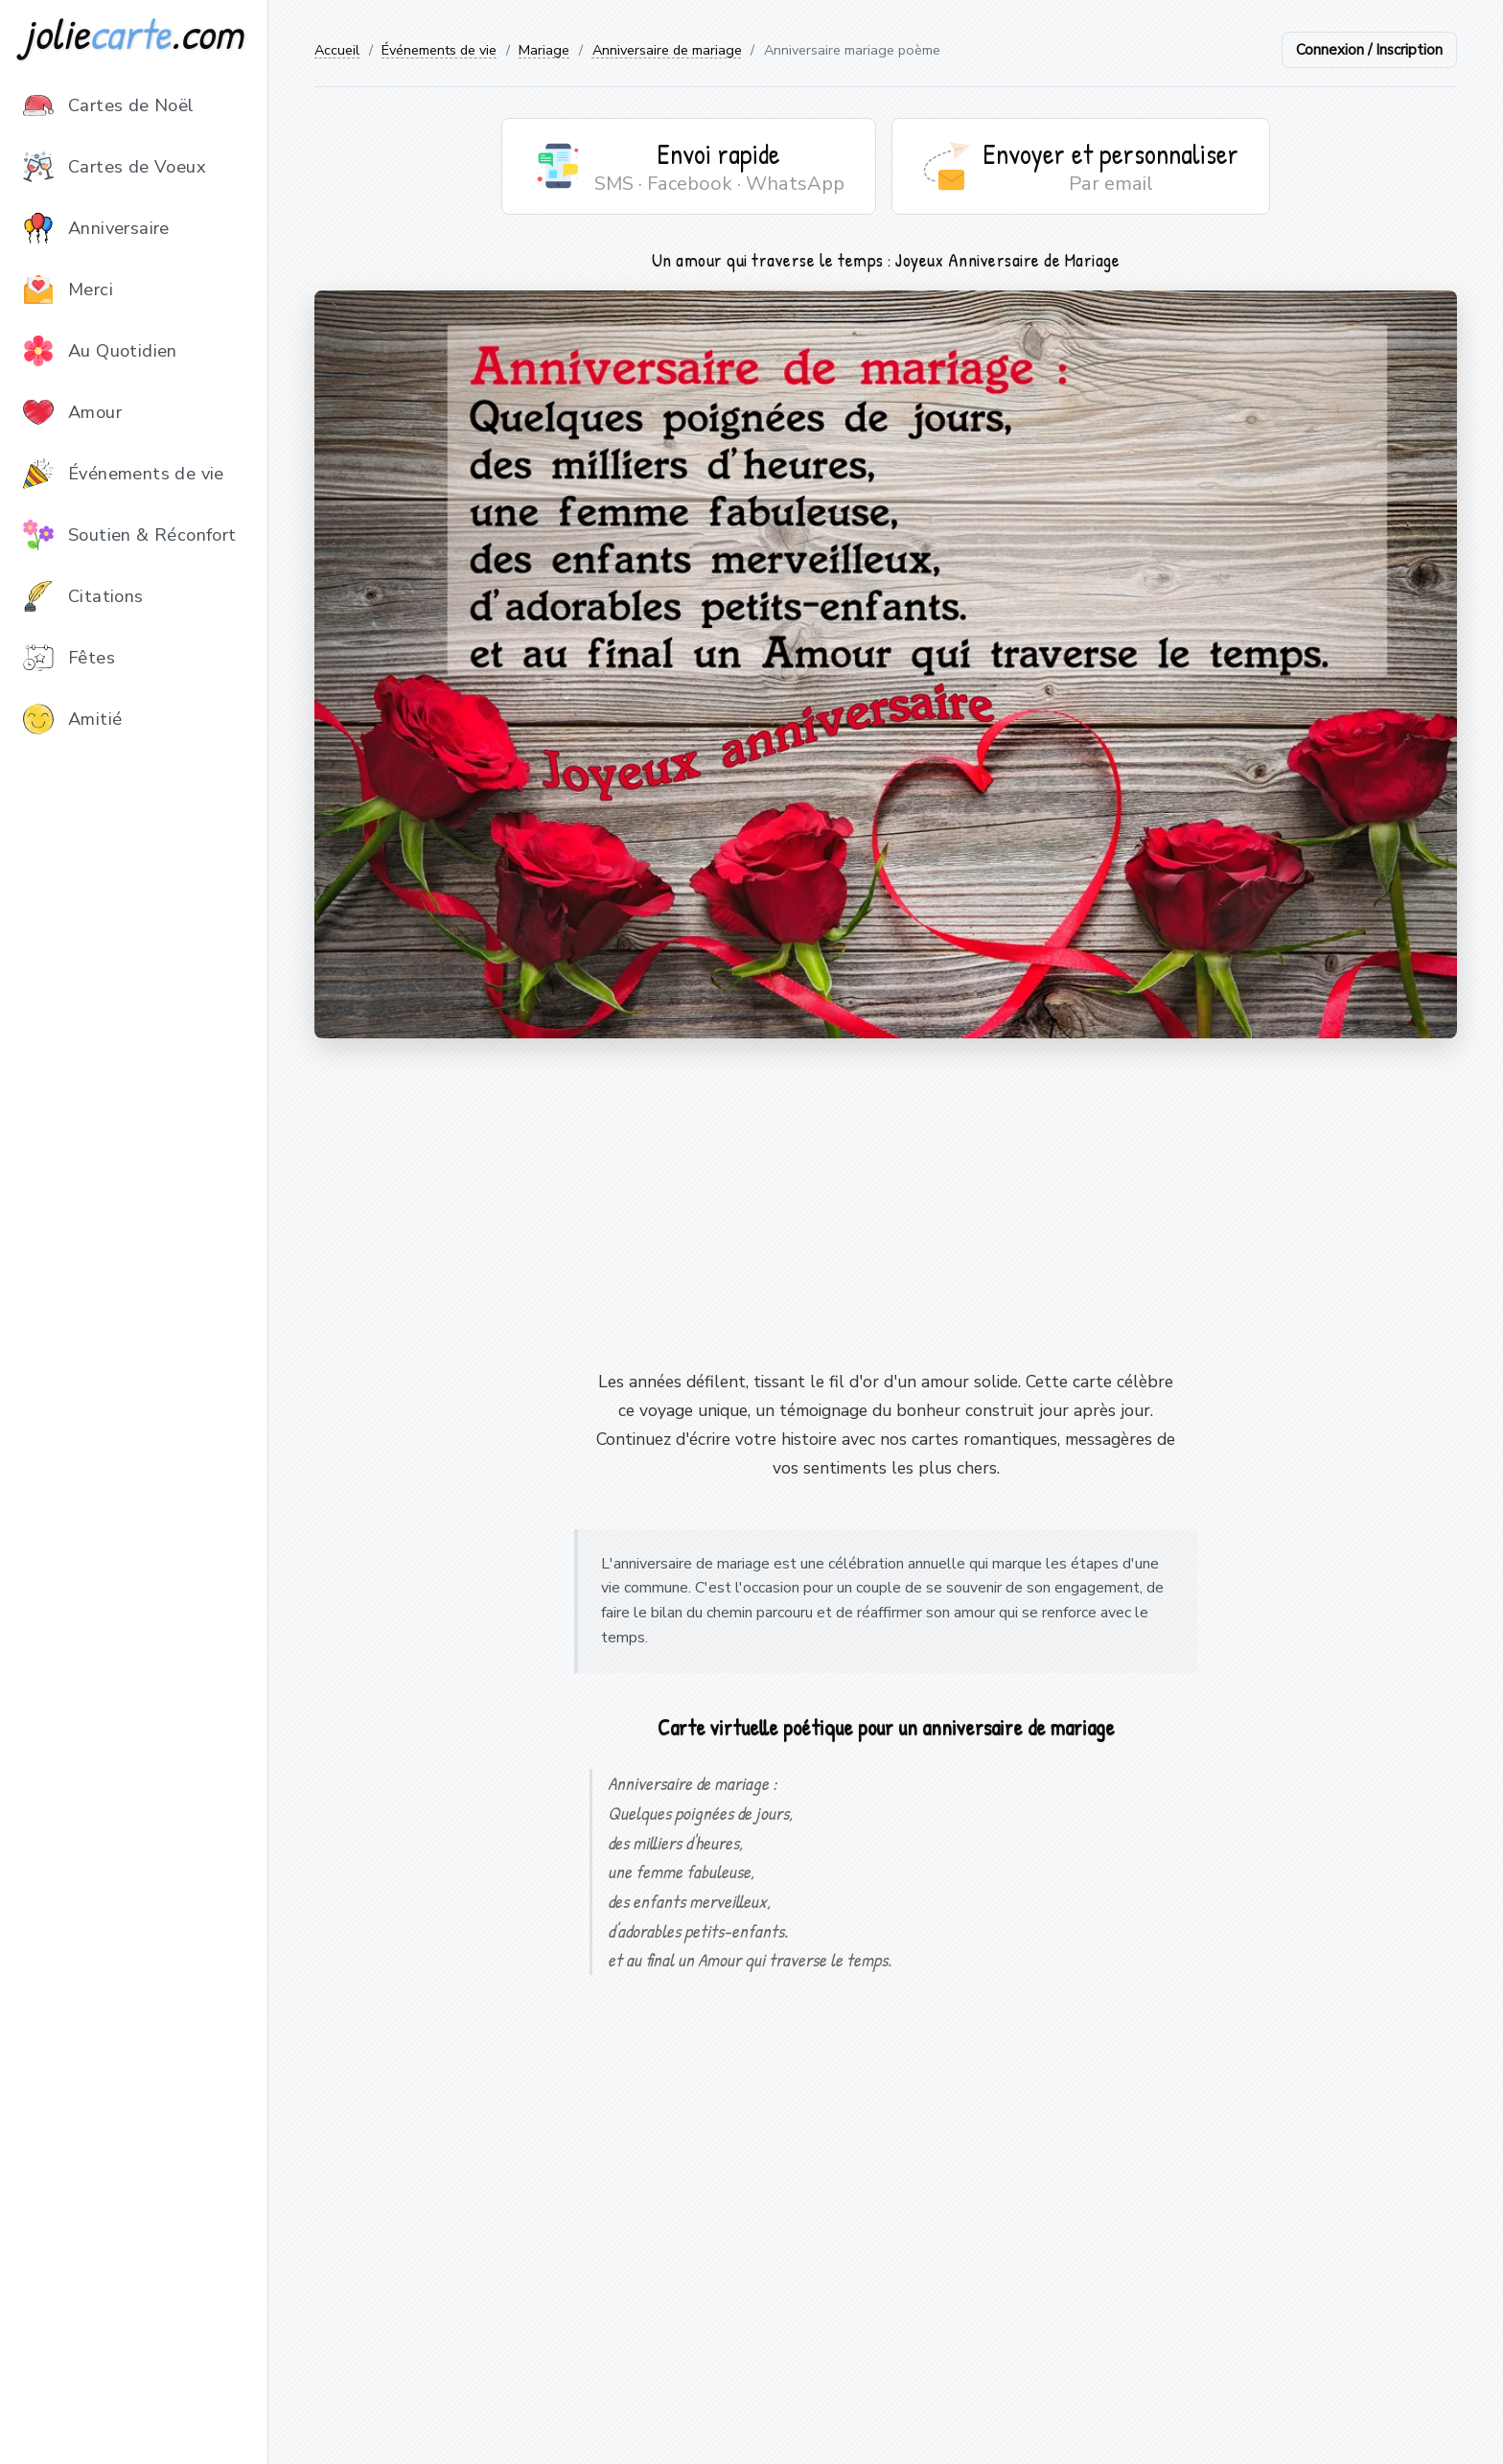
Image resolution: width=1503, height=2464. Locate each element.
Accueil (336, 49)
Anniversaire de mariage (667, 49)
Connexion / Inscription (1369, 49)
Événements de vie (439, 49)
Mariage (544, 49)
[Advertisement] (885, 1203)
